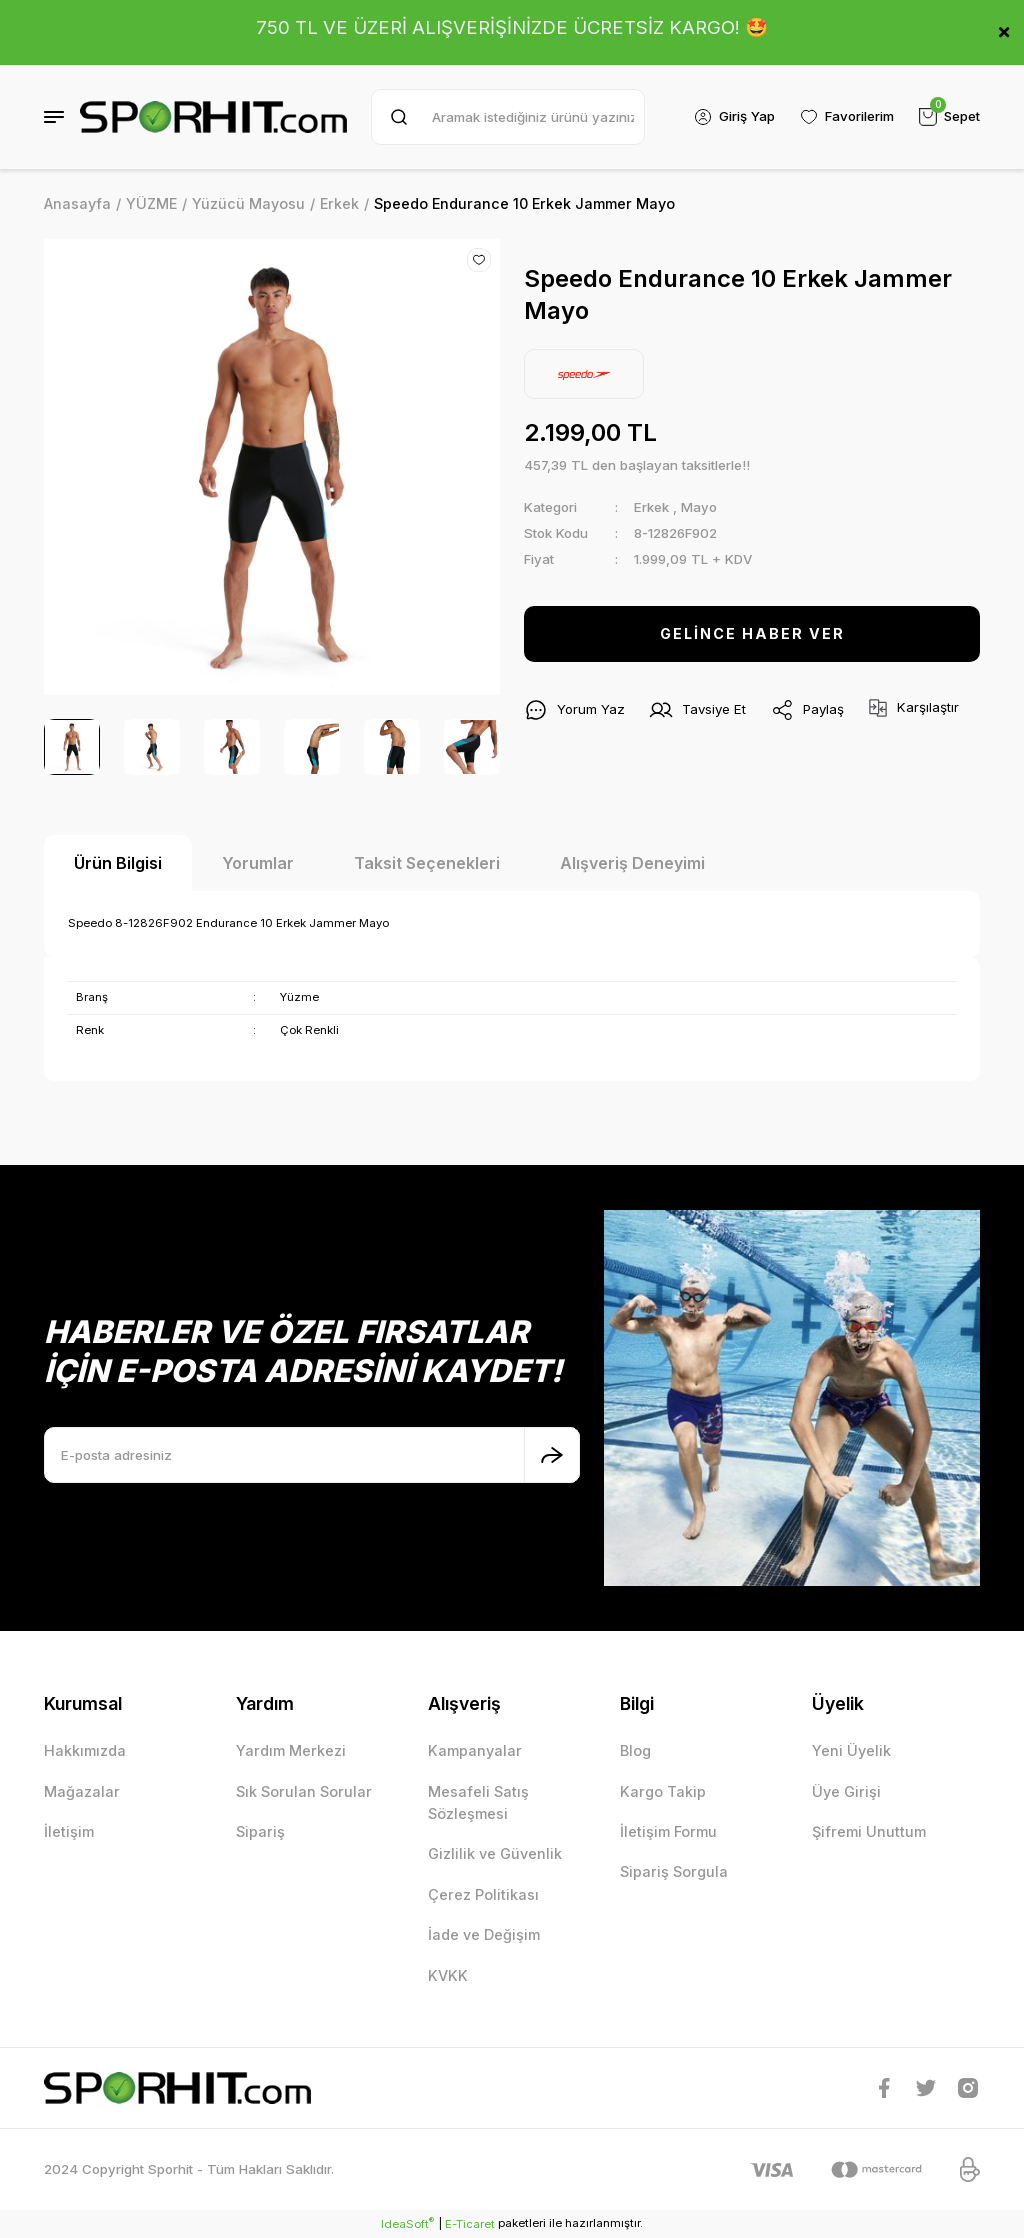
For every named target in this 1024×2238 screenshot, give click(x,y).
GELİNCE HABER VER (752, 633)
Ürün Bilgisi (118, 863)
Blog (635, 1750)
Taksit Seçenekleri (427, 863)
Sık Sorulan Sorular (304, 1791)
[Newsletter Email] (312, 1455)
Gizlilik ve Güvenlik (495, 1853)
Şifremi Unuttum (869, 1831)
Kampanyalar (475, 1750)
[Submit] (552, 1455)
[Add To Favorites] (479, 260)
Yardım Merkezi (291, 1750)
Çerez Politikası (483, 1894)
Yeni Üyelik (851, 1750)
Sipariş (260, 1831)
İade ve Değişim (484, 1934)
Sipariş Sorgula (674, 1871)
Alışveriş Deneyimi (632, 863)
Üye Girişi (846, 1791)
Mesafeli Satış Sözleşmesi (478, 1802)
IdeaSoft (407, 2223)
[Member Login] (733, 117)
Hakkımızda (85, 1750)
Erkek (651, 507)
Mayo (699, 507)
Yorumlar (258, 863)
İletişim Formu (668, 1831)
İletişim (69, 1831)
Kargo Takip (663, 1791)
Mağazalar (82, 1791)
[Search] (507, 117)
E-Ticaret (470, 2224)
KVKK (448, 1975)
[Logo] (213, 117)
